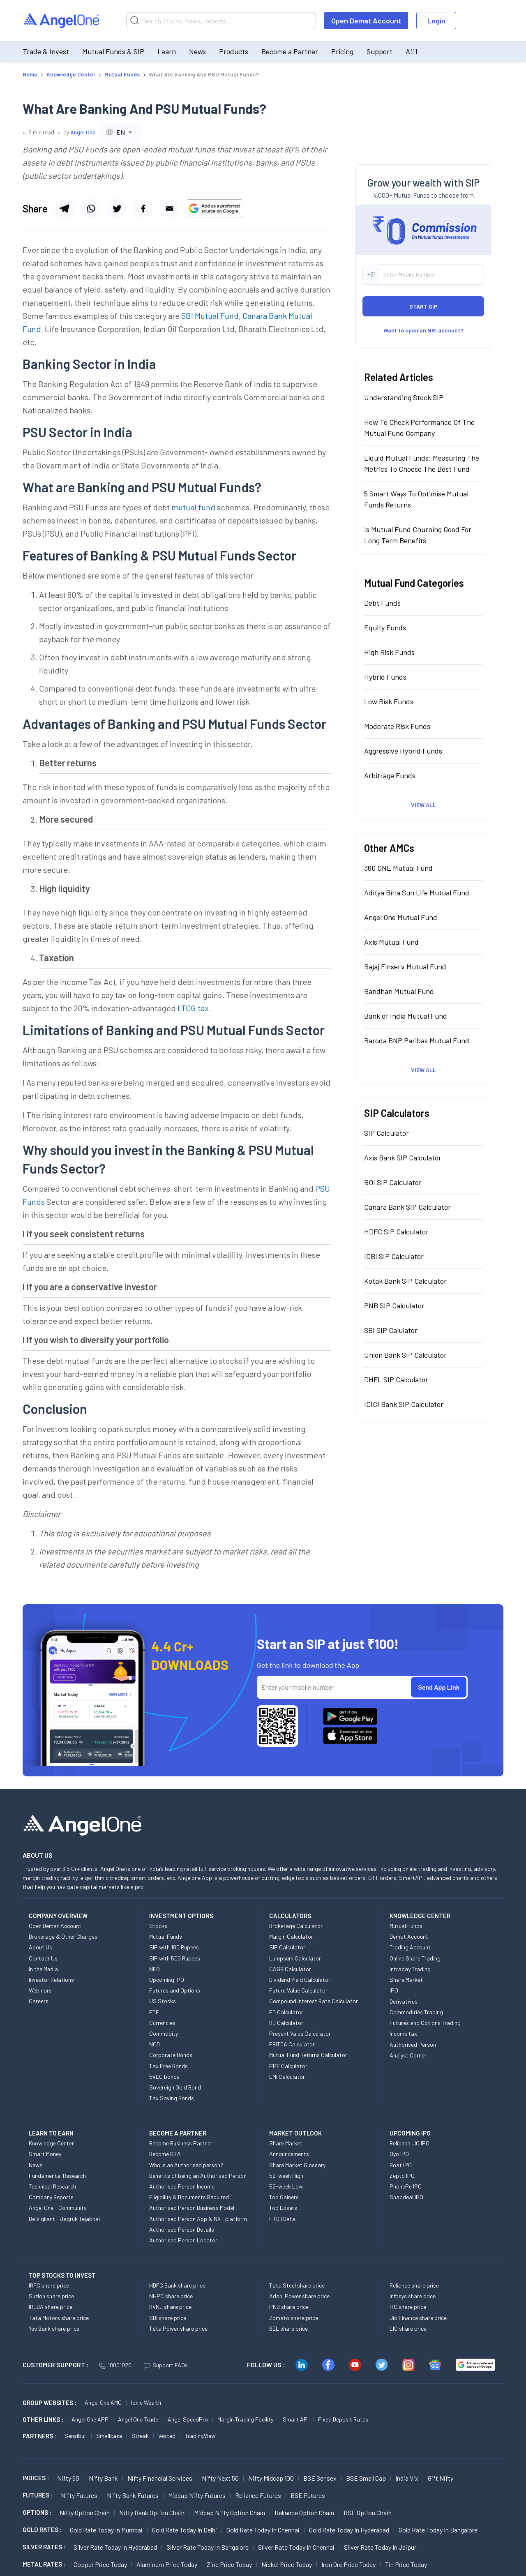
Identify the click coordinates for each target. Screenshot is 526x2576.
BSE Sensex (320, 2478)
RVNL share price (170, 2306)
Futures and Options (174, 1990)
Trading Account (410, 1947)
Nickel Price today (286, 2564)
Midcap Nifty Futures (197, 2495)
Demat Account (409, 1936)
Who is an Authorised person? (186, 2164)
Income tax (403, 2033)
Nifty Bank (103, 2478)
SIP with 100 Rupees (174, 1947)
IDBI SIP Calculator (394, 1256)
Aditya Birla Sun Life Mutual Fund (416, 892)
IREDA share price (50, 2306)
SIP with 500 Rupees (174, 1958)
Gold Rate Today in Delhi (184, 2530)
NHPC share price (171, 2295)
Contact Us (43, 1958)
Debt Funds (382, 602)
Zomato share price (293, 2317)
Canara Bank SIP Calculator (407, 1206)
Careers (38, 2000)
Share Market (406, 1979)
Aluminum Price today (166, 2564)
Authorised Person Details (181, 2229)
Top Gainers (284, 2196)
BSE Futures (308, 2495)
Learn (166, 51)
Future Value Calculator (298, 1990)
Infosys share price (413, 2295)
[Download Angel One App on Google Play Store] (350, 1716)
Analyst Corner (408, 2055)
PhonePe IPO (406, 2186)
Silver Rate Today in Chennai (296, 2547)
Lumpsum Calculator (295, 1958)
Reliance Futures (258, 2495)
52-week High (286, 2175)
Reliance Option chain (304, 2512)
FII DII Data (282, 2218)
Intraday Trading (410, 1968)
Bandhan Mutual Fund (399, 991)
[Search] (221, 20)
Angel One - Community (57, 2207)
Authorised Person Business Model (191, 2207)
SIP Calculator (386, 1132)
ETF (154, 2012)
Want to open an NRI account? (423, 330)
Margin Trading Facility (245, 2419)
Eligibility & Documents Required (189, 2196)
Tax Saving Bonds (171, 2097)
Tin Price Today (406, 2564)
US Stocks (162, 2000)
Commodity (163, 2033)
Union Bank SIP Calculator (405, 1354)
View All (423, 804)
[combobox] (120, 132)
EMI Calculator (287, 2076)
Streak (140, 2435)
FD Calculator (286, 2012)
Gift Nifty (440, 2478)
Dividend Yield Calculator (299, 1979)
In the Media (43, 1968)
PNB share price (289, 2306)
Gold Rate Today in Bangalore (438, 2530)
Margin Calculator (291, 1936)
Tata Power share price (178, 2328)
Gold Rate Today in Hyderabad (349, 2530)
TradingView (200, 2435)
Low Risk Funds (388, 701)
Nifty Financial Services (159, 2478)
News (197, 51)
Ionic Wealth (146, 2402)
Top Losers (283, 2207)
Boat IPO (401, 2164)
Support (379, 51)
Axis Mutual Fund (391, 941)
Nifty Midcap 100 (271, 2478)
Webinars (40, 1990)
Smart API (296, 2419)
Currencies (162, 2022)
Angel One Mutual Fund (400, 917)
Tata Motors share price (59, 2317)
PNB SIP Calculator (394, 1305)
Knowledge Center (51, 2143)
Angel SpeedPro (188, 2419)
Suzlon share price (51, 2295)
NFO (154, 1968)
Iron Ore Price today (348, 2564)
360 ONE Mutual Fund (398, 867)
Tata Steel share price (297, 2285)
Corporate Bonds (170, 2054)
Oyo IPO (399, 2153)
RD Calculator (286, 2022)
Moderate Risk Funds (397, 726)
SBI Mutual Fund (210, 316)
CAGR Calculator (290, 1968)
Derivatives (404, 2001)
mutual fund (193, 507)
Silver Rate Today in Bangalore (207, 2547)
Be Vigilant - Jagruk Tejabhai (64, 2218)
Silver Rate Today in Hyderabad (115, 2547)
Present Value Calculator (300, 2033)
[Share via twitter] (117, 208)
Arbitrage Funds (389, 775)
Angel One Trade (138, 2419)
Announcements (289, 2153)
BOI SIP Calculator (393, 1182)
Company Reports (51, 2196)
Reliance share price (414, 2285)
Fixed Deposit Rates (343, 2419)
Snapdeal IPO (406, 2196)
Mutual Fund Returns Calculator (308, 2054)
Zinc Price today (229, 2564)
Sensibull (76, 2435)
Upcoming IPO (166, 1979)
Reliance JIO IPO (409, 2143)
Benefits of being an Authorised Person (198, 2175)
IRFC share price (49, 2285)
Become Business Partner (180, 2143)
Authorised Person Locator (183, 2240)
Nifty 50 (68, 2478)
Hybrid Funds (385, 676)
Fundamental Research (57, 2175)
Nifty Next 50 (220, 2478)
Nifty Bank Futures (133, 2495)
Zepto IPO (402, 2175)
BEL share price (288, 2328)
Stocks (158, 1925)
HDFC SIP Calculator (396, 1231)
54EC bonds (164, 2076)
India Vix (406, 2478)
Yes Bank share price (54, 2328)
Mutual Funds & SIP (113, 51)
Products (233, 51)
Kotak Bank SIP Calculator (405, 1280)
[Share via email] (169, 208)
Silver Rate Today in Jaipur (380, 2547)
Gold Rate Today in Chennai (263, 2530)
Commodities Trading (416, 2012)
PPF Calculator (288, 2065)
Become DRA (165, 2153)
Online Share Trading (415, 1958)
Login (436, 20)
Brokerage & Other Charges (63, 1936)
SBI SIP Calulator (391, 1330)
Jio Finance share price (418, 2317)
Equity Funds (385, 627)
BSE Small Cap (366, 2478)
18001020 (115, 2365)
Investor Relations (51, 1979)
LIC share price (408, 2328)
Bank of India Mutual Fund (405, 1015)
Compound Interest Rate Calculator (313, 2000)
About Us (40, 1947)
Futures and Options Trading (425, 2022)
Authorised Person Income (182, 2186)
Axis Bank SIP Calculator (402, 1157)
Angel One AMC (103, 2402)
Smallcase (109, 2435)
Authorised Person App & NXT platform (198, 2218)
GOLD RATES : (42, 2529)
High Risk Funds (389, 652)
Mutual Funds (165, 1936)
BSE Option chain (368, 2512)
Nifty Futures (79, 2495)
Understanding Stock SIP (403, 397)
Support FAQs (166, 2365)
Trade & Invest (46, 51)
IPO (394, 1990)
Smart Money (45, 2153)
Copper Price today (100, 2564)
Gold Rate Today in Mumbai (106, 2530)
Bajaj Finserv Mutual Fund (405, 966)
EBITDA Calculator (292, 2044)
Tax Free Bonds (168, 2065)
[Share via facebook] (143, 208)
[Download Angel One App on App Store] (350, 1735)
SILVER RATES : (44, 2547)
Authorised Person (413, 2044)
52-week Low (286, 2186)
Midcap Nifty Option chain (229, 2512)
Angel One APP (90, 2419)
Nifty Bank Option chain (152, 2512)
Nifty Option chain (85, 2512)
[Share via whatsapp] (90, 208)
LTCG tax (193, 1008)
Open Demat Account (366, 20)
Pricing (342, 51)
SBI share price (167, 2317)
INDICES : (36, 2477)
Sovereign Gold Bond (175, 2087)
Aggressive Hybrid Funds (403, 750)
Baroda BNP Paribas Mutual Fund (416, 1040)
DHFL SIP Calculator (396, 1379)
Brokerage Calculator (296, 1925)
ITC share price (408, 2306)
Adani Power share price (299, 2295)
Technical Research (52, 2186)
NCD (154, 2044)
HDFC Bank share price (177, 2285)
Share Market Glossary (297, 2164)
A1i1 (412, 51)
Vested (166, 2435)
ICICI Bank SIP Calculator (403, 1404)
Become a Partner (289, 51)
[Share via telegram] (64, 208)
